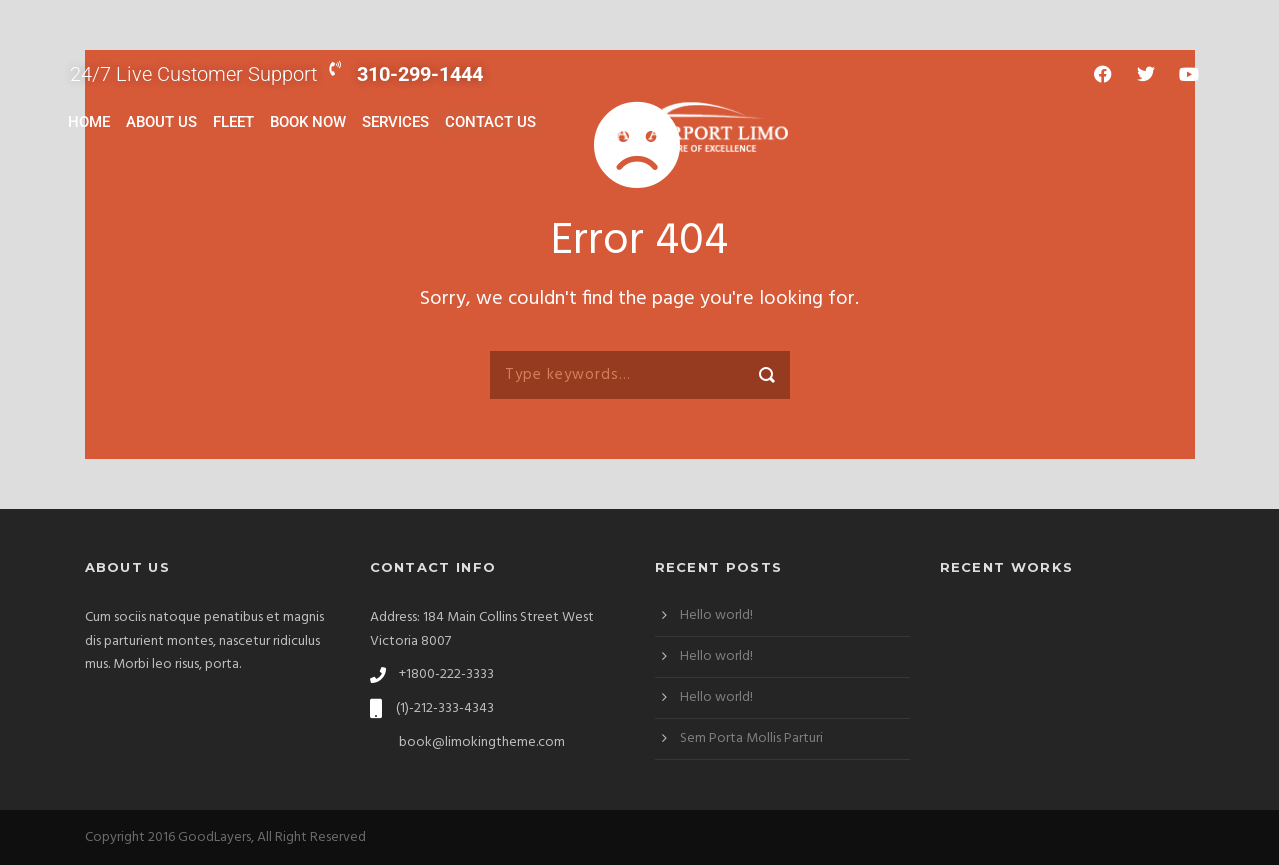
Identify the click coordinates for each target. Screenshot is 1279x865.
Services (395, 122)
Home (89, 122)
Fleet (233, 122)
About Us (161, 122)
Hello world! (716, 615)
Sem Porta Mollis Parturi (751, 738)
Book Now (308, 122)
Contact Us (490, 122)
